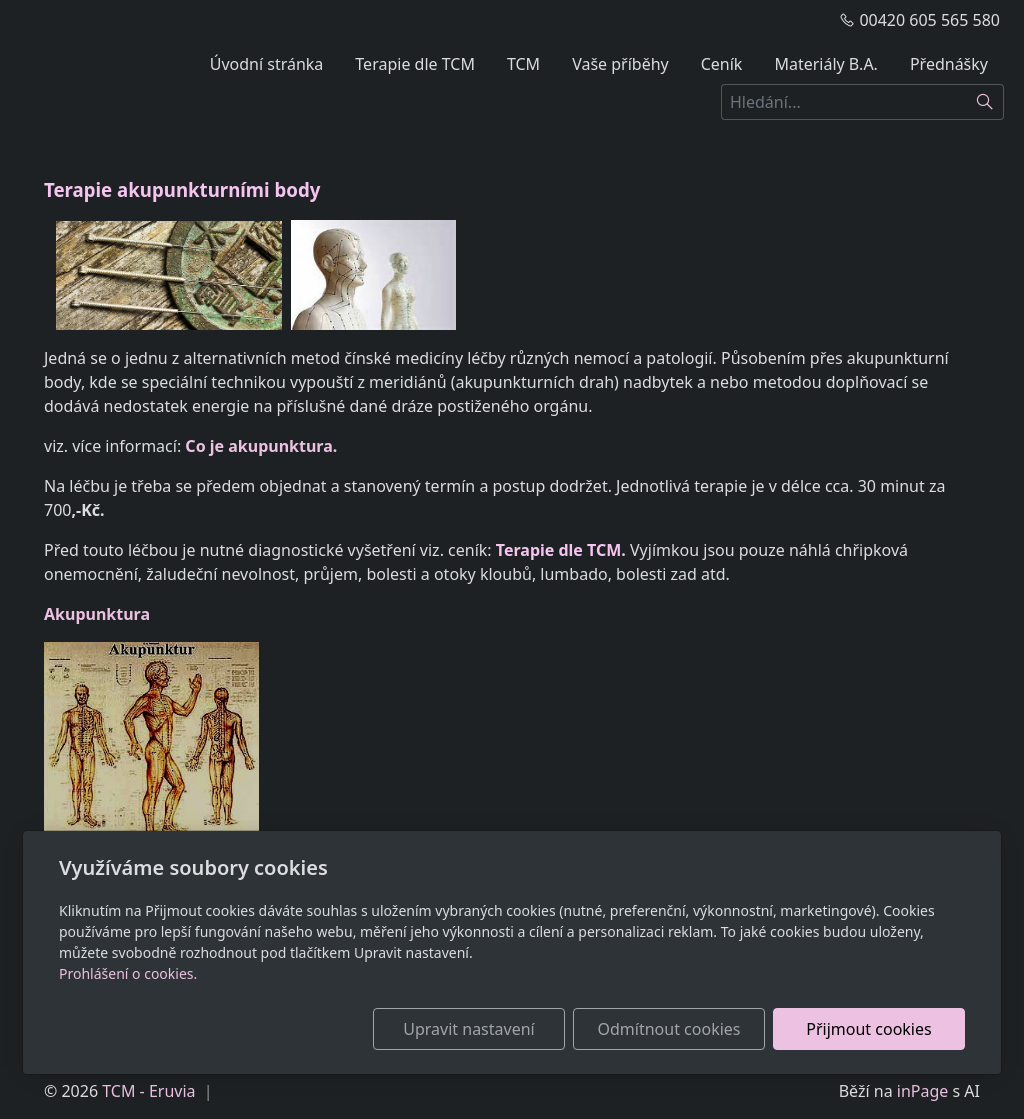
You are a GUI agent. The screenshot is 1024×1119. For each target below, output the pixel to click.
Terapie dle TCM (415, 64)
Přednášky (949, 64)
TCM (523, 64)
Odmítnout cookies (669, 1029)
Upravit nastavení (468, 1029)
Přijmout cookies (868, 1029)
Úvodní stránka (267, 64)
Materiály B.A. (826, 64)
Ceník (722, 64)
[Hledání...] (844, 102)
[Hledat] (985, 102)
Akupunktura (97, 614)
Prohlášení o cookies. (128, 973)
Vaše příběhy (620, 64)
